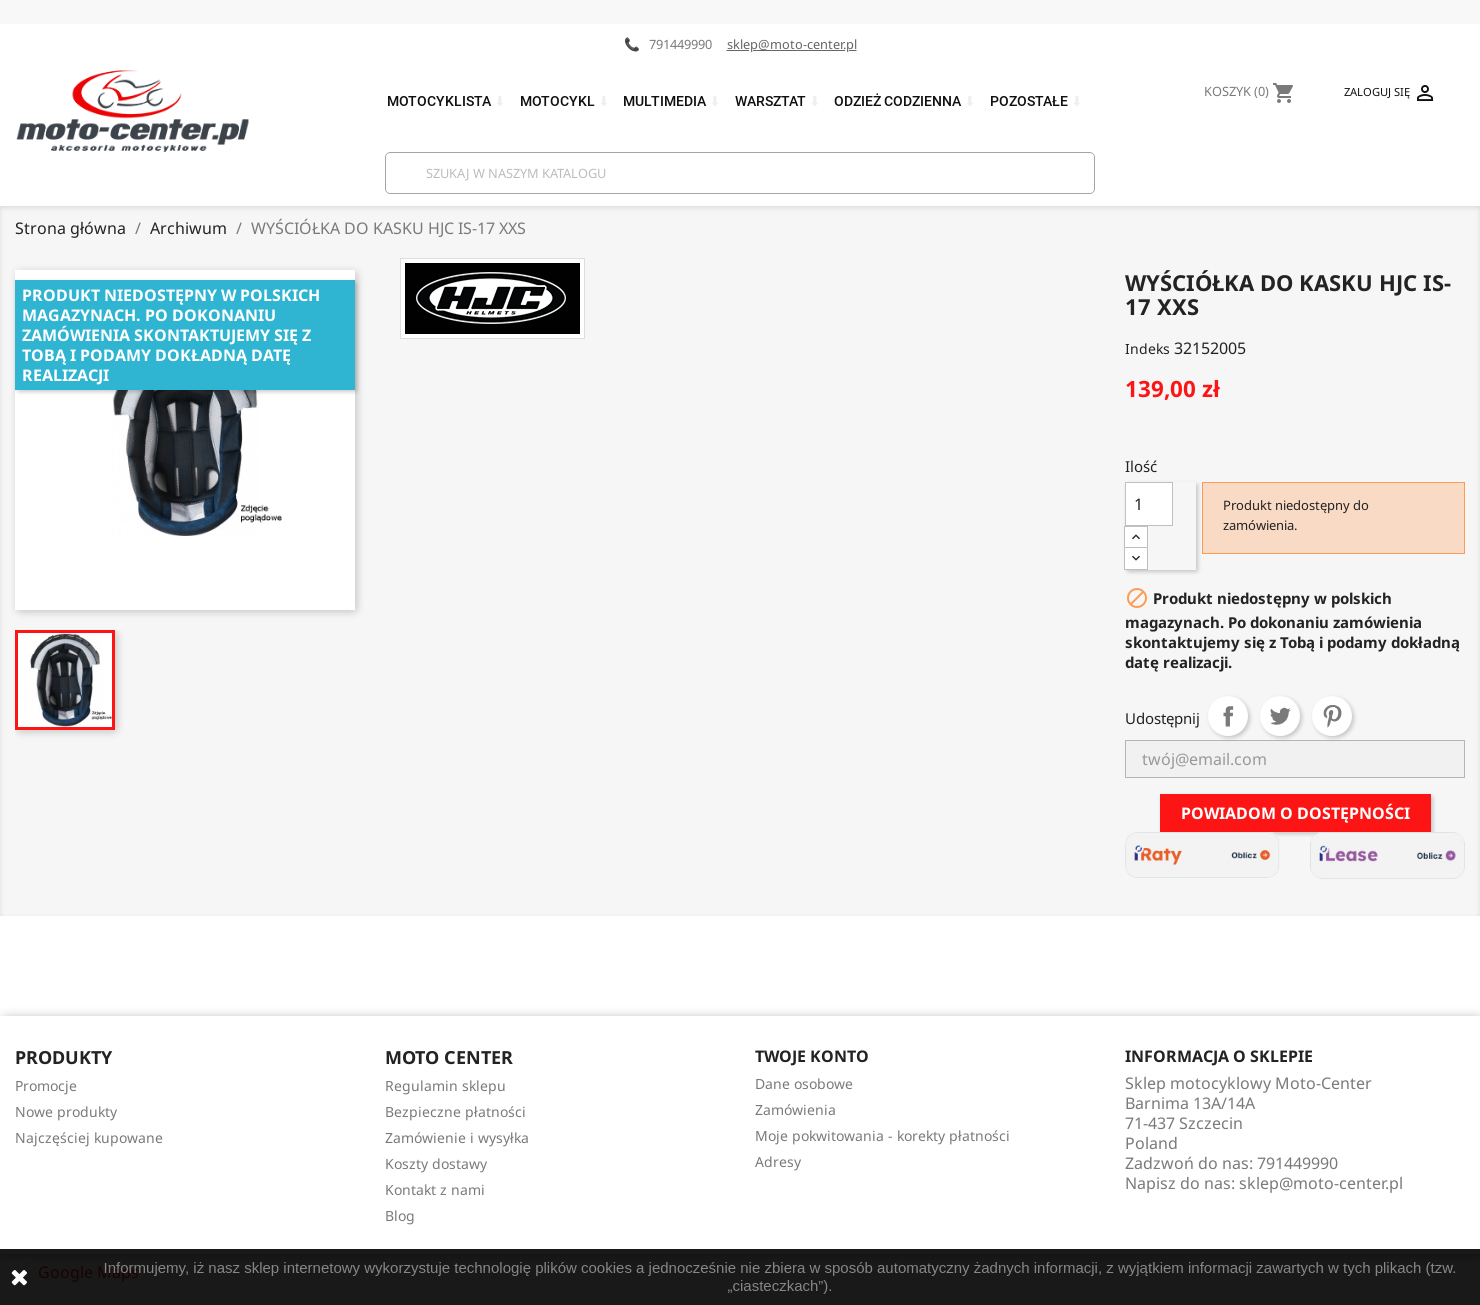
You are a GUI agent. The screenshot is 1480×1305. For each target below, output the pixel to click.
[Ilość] (1149, 504)
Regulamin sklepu (445, 1085)
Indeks (1147, 348)
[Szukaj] (740, 173)
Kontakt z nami (435, 1189)
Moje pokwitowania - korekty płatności (882, 1135)
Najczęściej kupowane (89, 1137)
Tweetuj (1280, 716)
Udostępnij (1228, 716)
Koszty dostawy (436, 1163)
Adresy (778, 1161)
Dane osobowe (804, 1083)
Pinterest (1332, 716)
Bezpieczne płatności (455, 1111)
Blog (400, 1215)
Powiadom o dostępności (1295, 813)
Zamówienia (795, 1109)
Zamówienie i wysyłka (457, 1137)
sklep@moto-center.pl (792, 44)
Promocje (46, 1085)
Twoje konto (812, 1056)
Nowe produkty (66, 1111)
